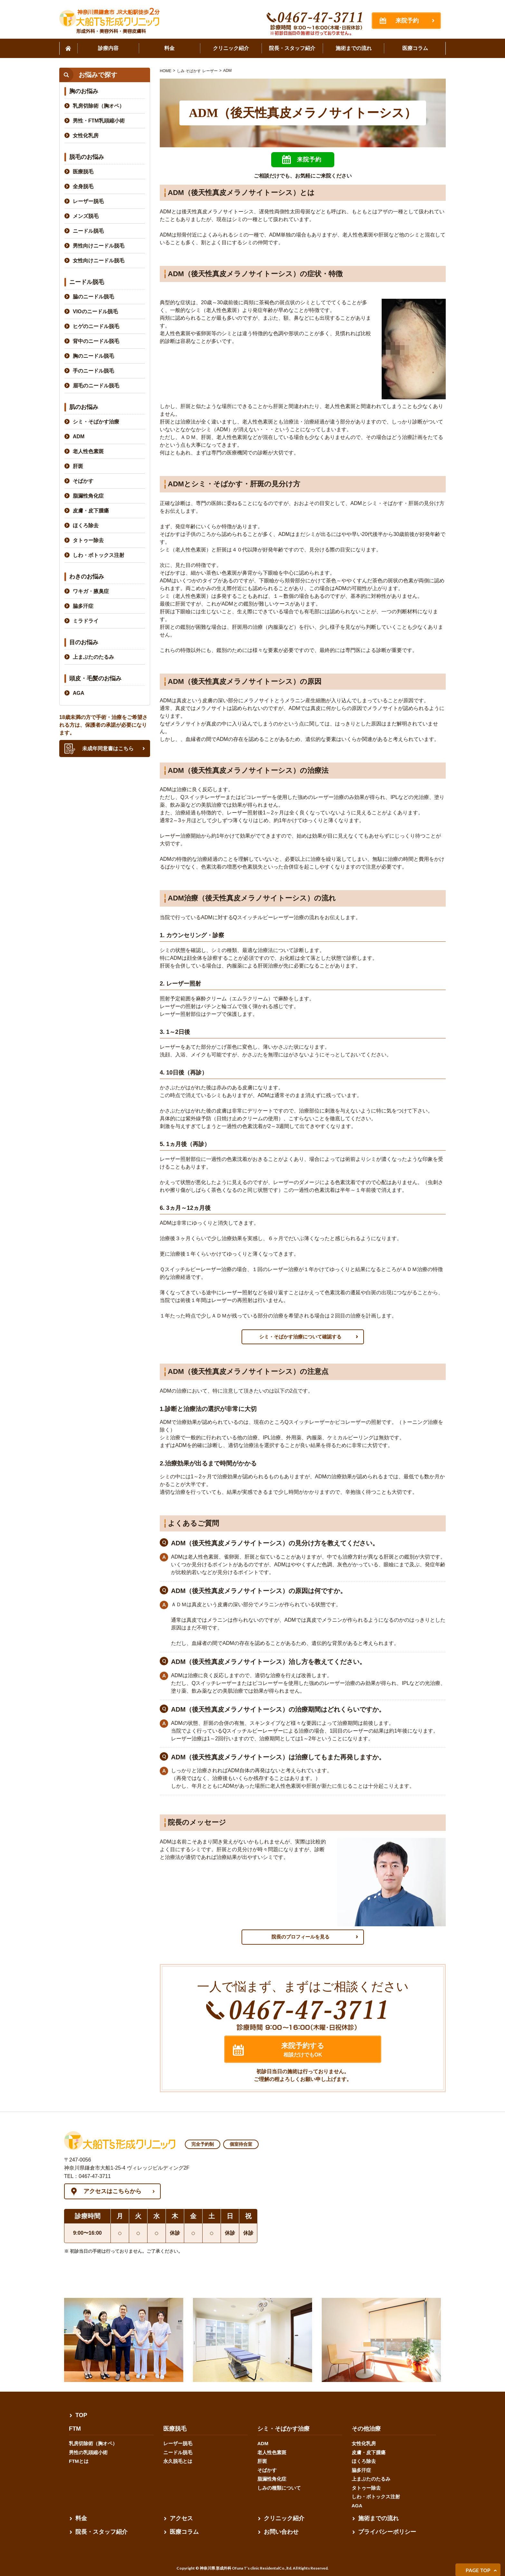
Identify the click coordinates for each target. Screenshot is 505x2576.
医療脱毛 (83, 171)
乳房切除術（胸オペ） (98, 106)
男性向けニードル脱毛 (98, 245)
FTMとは (79, 2461)
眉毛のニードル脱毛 (96, 385)
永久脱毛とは (177, 2461)
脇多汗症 (83, 606)
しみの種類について (279, 2488)
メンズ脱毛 (86, 216)
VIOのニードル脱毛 (95, 311)
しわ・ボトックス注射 (98, 555)
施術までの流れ (378, 2518)
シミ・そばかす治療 (96, 421)
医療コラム (184, 2532)
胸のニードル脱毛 (93, 356)
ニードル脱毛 (88, 231)
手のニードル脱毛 (93, 371)
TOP (81, 2415)
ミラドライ (86, 621)
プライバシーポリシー (387, 2532)
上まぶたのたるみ (93, 657)
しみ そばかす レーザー (197, 71)
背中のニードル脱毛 (96, 341)
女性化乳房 (86, 135)
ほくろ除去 (86, 525)
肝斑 (78, 466)
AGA (78, 693)
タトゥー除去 (88, 540)
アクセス (181, 2518)
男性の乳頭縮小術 (88, 2452)
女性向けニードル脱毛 (98, 260)
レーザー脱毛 (88, 201)
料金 (81, 2518)
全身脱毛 (83, 186)
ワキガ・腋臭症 (91, 591)
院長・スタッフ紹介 (101, 2532)
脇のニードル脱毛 (93, 296)
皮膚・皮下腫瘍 (91, 510)
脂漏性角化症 (88, 496)
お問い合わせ (281, 2532)
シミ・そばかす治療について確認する (300, 1336)
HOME (165, 71)
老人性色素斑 (88, 451)
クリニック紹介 (284, 2518)
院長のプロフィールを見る (300, 1936)
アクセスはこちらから (112, 2191)
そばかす (83, 481)
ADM (227, 70)
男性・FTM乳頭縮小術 (99, 120)
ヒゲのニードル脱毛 (96, 326)
